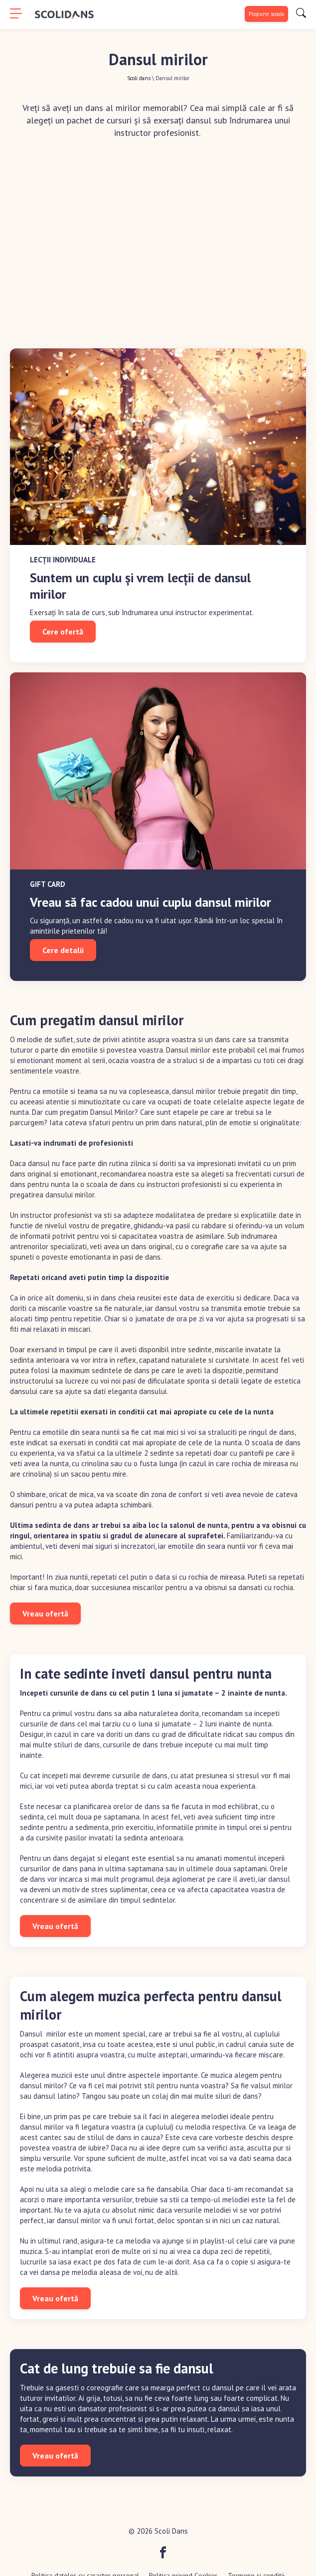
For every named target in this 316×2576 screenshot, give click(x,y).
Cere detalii (63, 950)
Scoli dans (139, 78)
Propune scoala (266, 13)
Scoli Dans (171, 2531)
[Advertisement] (158, 239)
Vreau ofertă (45, 1613)
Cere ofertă (62, 632)
